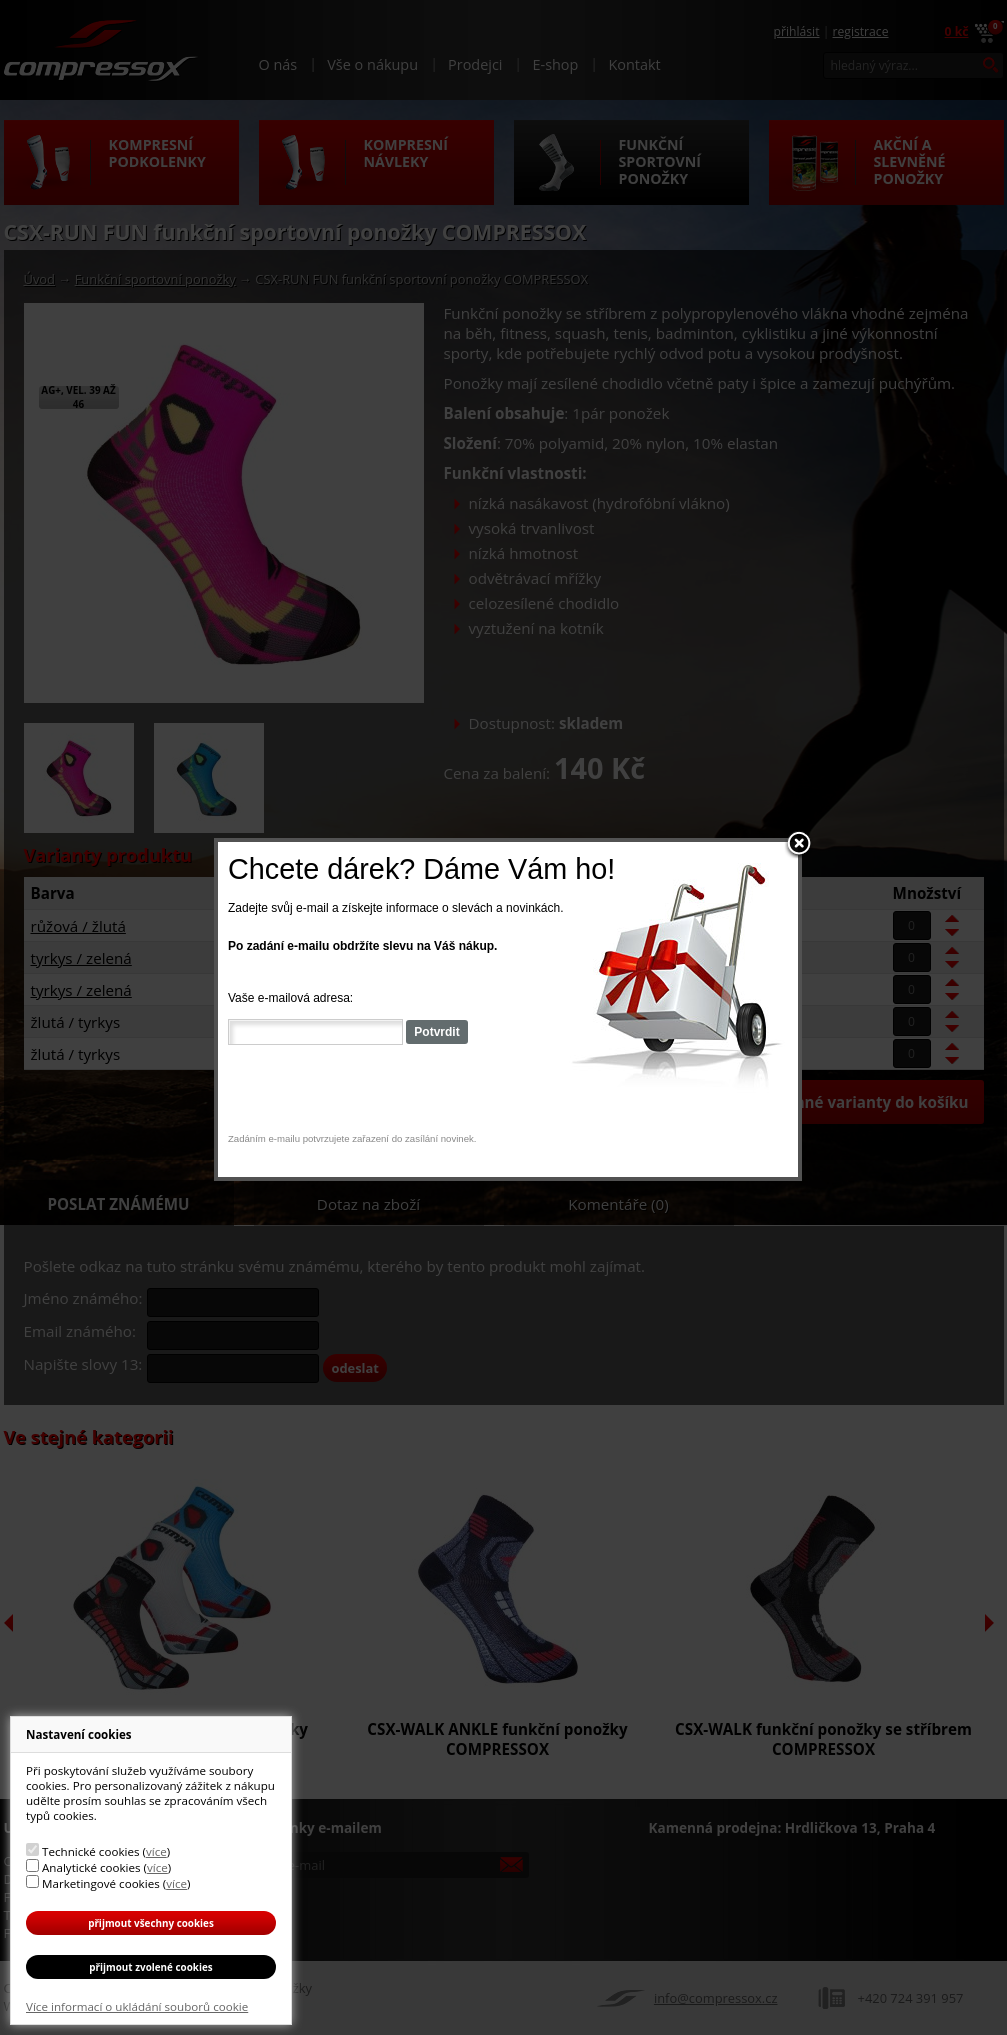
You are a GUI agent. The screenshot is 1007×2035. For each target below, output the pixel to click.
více (156, 1851)
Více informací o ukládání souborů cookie (137, 2006)
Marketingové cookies (101, 1883)
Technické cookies (90, 1851)
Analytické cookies (91, 1867)
